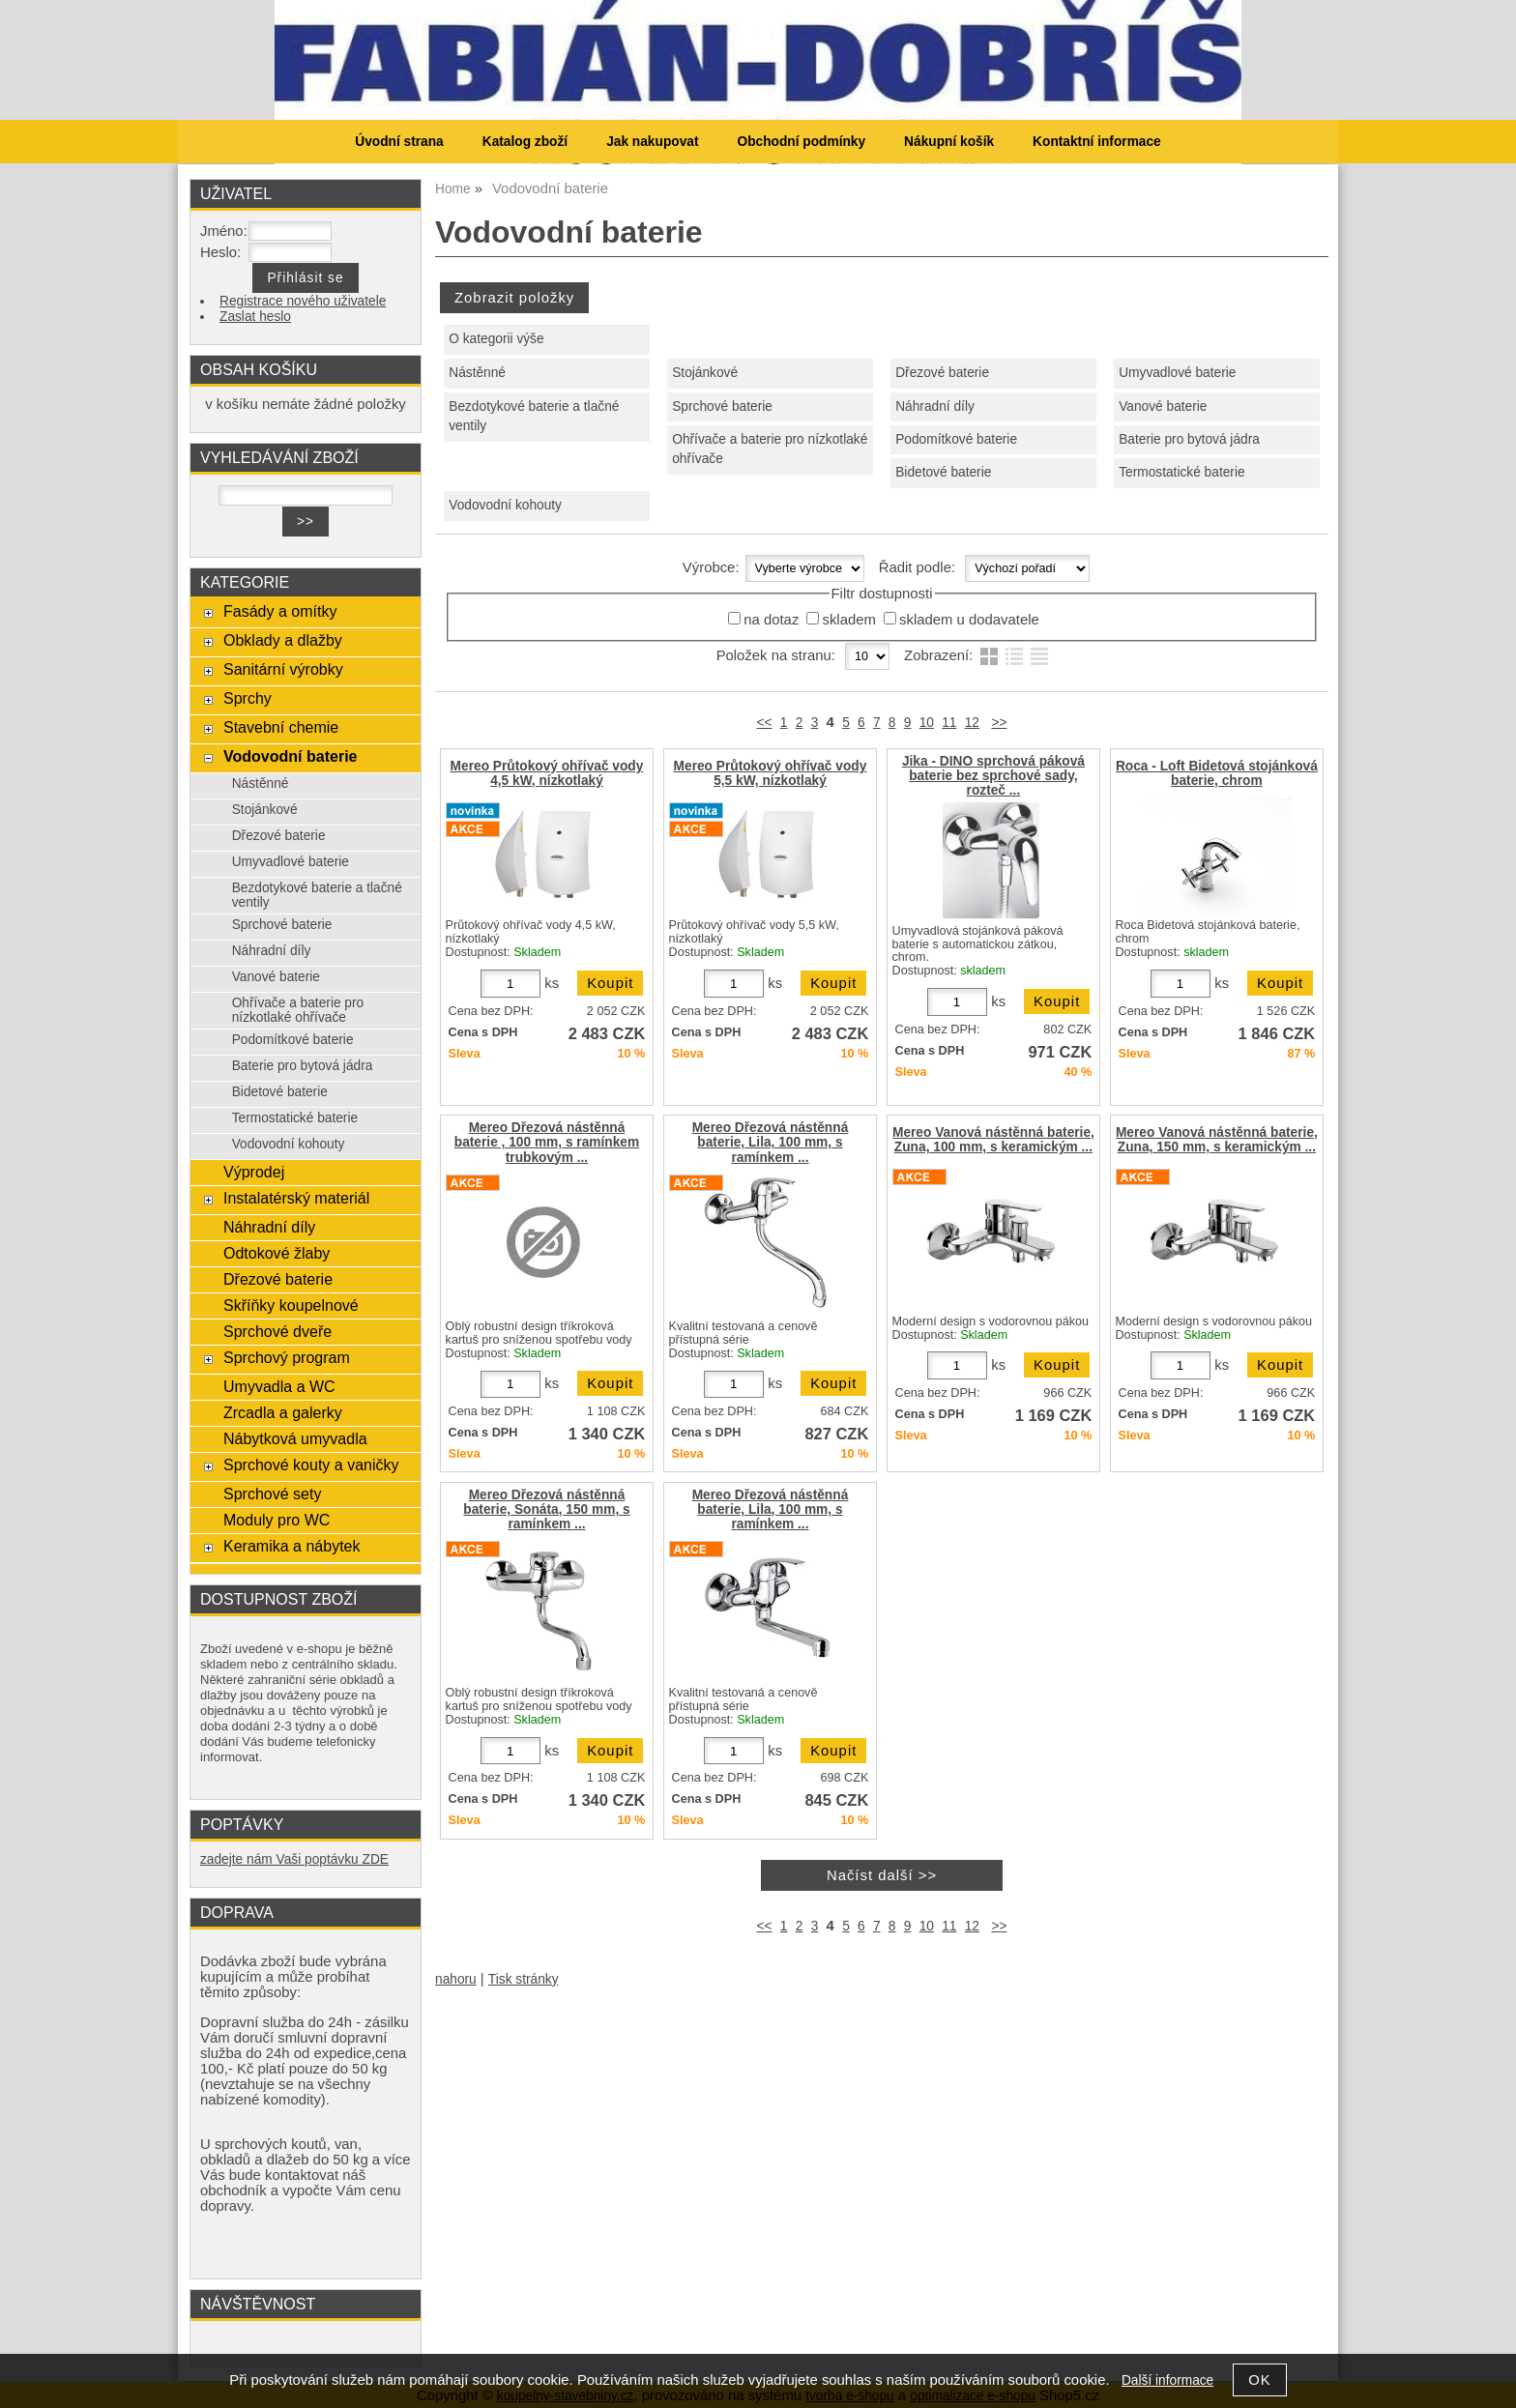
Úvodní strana (399, 141)
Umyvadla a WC (279, 1386)
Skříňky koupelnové (291, 1305)
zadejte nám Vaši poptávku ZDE (294, 1859)
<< (765, 722)
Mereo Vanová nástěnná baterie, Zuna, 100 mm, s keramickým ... (993, 1139)
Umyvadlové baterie (1177, 372)
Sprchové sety (272, 1493)
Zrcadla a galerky (282, 1412)
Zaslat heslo (255, 316)
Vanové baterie (1163, 406)
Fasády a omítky (280, 611)
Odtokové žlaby (276, 1253)
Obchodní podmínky (801, 141)
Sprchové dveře (277, 1331)
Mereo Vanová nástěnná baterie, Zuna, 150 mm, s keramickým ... (1217, 1139)
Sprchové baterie (722, 406)
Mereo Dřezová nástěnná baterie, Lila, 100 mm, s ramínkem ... (770, 1142)
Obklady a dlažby (282, 640)
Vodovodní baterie (290, 756)
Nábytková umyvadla (295, 1438)
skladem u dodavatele (969, 619)
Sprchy (247, 698)
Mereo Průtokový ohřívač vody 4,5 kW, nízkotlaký (547, 773)
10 (926, 722)
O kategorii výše (496, 339)
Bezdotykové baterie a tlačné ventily (534, 416)
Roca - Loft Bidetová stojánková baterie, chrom (1217, 773)
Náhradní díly (935, 406)
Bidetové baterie (943, 472)
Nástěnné (477, 372)
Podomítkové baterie (956, 439)
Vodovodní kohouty (505, 505)
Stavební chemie (280, 727)
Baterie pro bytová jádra (1189, 439)
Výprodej (253, 1171)
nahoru (456, 1979)
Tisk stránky (523, 1979)
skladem (848, 619)
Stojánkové (705, 372)
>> (998, 722)
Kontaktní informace (1097, 141)
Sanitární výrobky (283, 669)
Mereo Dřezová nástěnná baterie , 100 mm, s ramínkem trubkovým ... (546, 1142)
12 (972, 722)
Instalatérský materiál (296, 1197)
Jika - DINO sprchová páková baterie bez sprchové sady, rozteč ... (993, 776)
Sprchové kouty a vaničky (311, 1464)
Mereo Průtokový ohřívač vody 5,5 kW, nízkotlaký (770, 773)
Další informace (1167, 2380)
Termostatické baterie (1181, 472)
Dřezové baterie (942, 372)
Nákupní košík (949, 141)
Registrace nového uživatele (302, 301)
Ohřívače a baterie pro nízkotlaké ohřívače (769, 449)
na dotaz (771, 619)
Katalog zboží (525, 141)
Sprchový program (286, 1357)
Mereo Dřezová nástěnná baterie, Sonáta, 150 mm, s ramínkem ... (546, 1509)
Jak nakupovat (652, 141)
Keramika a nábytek (292, 1545)
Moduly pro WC (276, 1519)
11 (949, 722)
